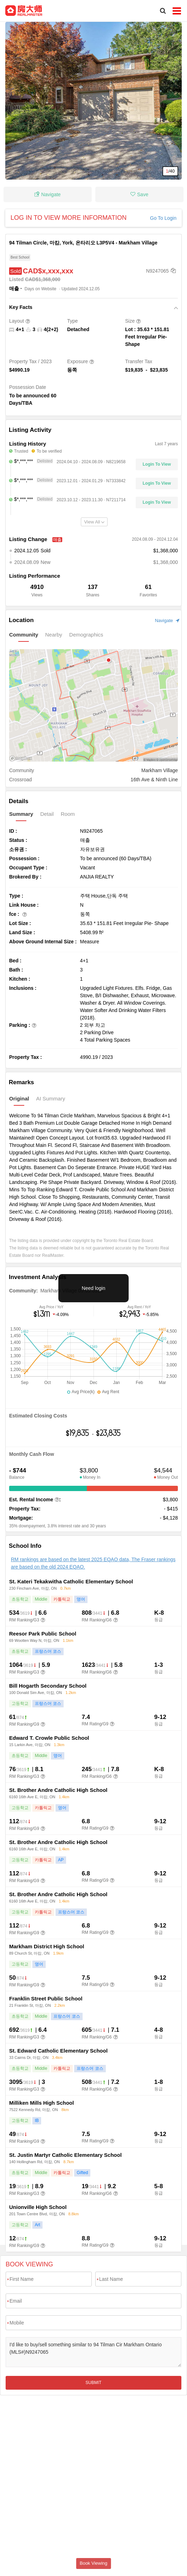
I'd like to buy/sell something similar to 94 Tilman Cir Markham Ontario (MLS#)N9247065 (93, 2352)
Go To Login (163, 218)
